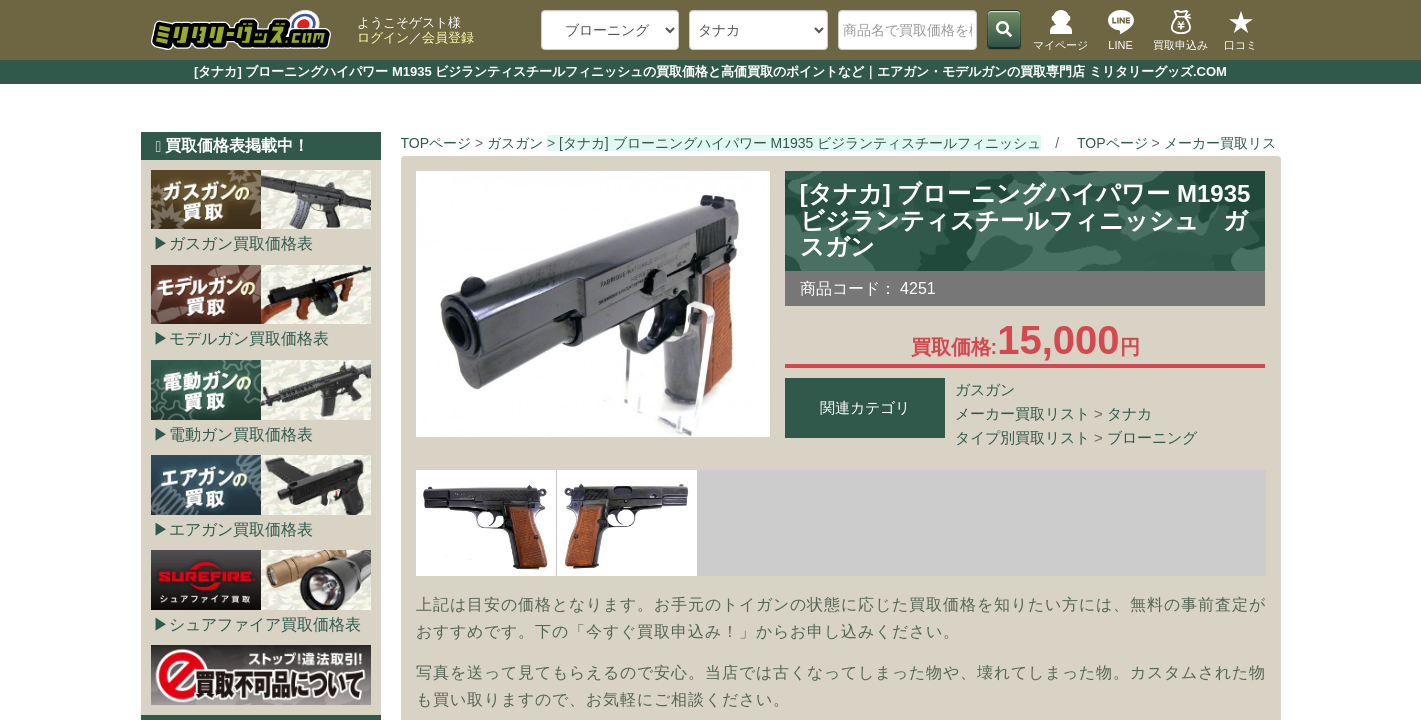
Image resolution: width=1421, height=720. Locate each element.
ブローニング (1152, 437)
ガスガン (985, 389)
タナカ (1129, 413)
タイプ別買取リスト (1022, 437)
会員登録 (448, 37)
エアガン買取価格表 (241, 529)
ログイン (383, 37)
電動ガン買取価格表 (241, 434)
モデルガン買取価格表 (249, 338)
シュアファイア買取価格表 (265, 624)
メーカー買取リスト (1022, 413)
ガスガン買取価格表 (241, 243)
